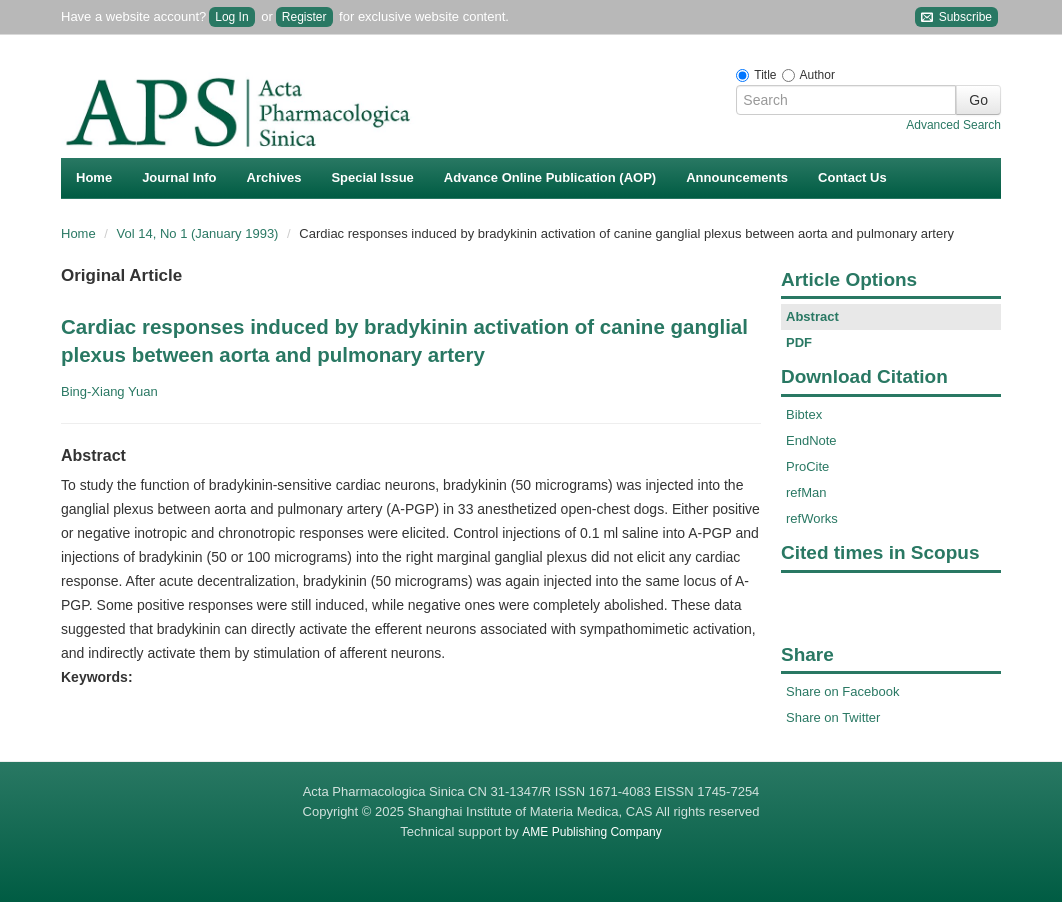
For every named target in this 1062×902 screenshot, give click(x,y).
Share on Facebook (842, 691)
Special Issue (372, 177)
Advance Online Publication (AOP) (550, 177)
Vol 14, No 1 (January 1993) (200, 233)
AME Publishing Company (591, 832)
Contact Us (852, 177)
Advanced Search (953, 125)
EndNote (811, 440)
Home (94, 177)
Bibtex (804, 414)
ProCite (807, 466)
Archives (274, 177)
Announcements (737, 177)
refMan (806, 492)
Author (817, 75)
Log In (231, 17)
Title (765, 75)
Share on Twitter (833, 717)
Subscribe (956, 17)
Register (304, 17)
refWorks (812, 518)
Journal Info (179, 177)
